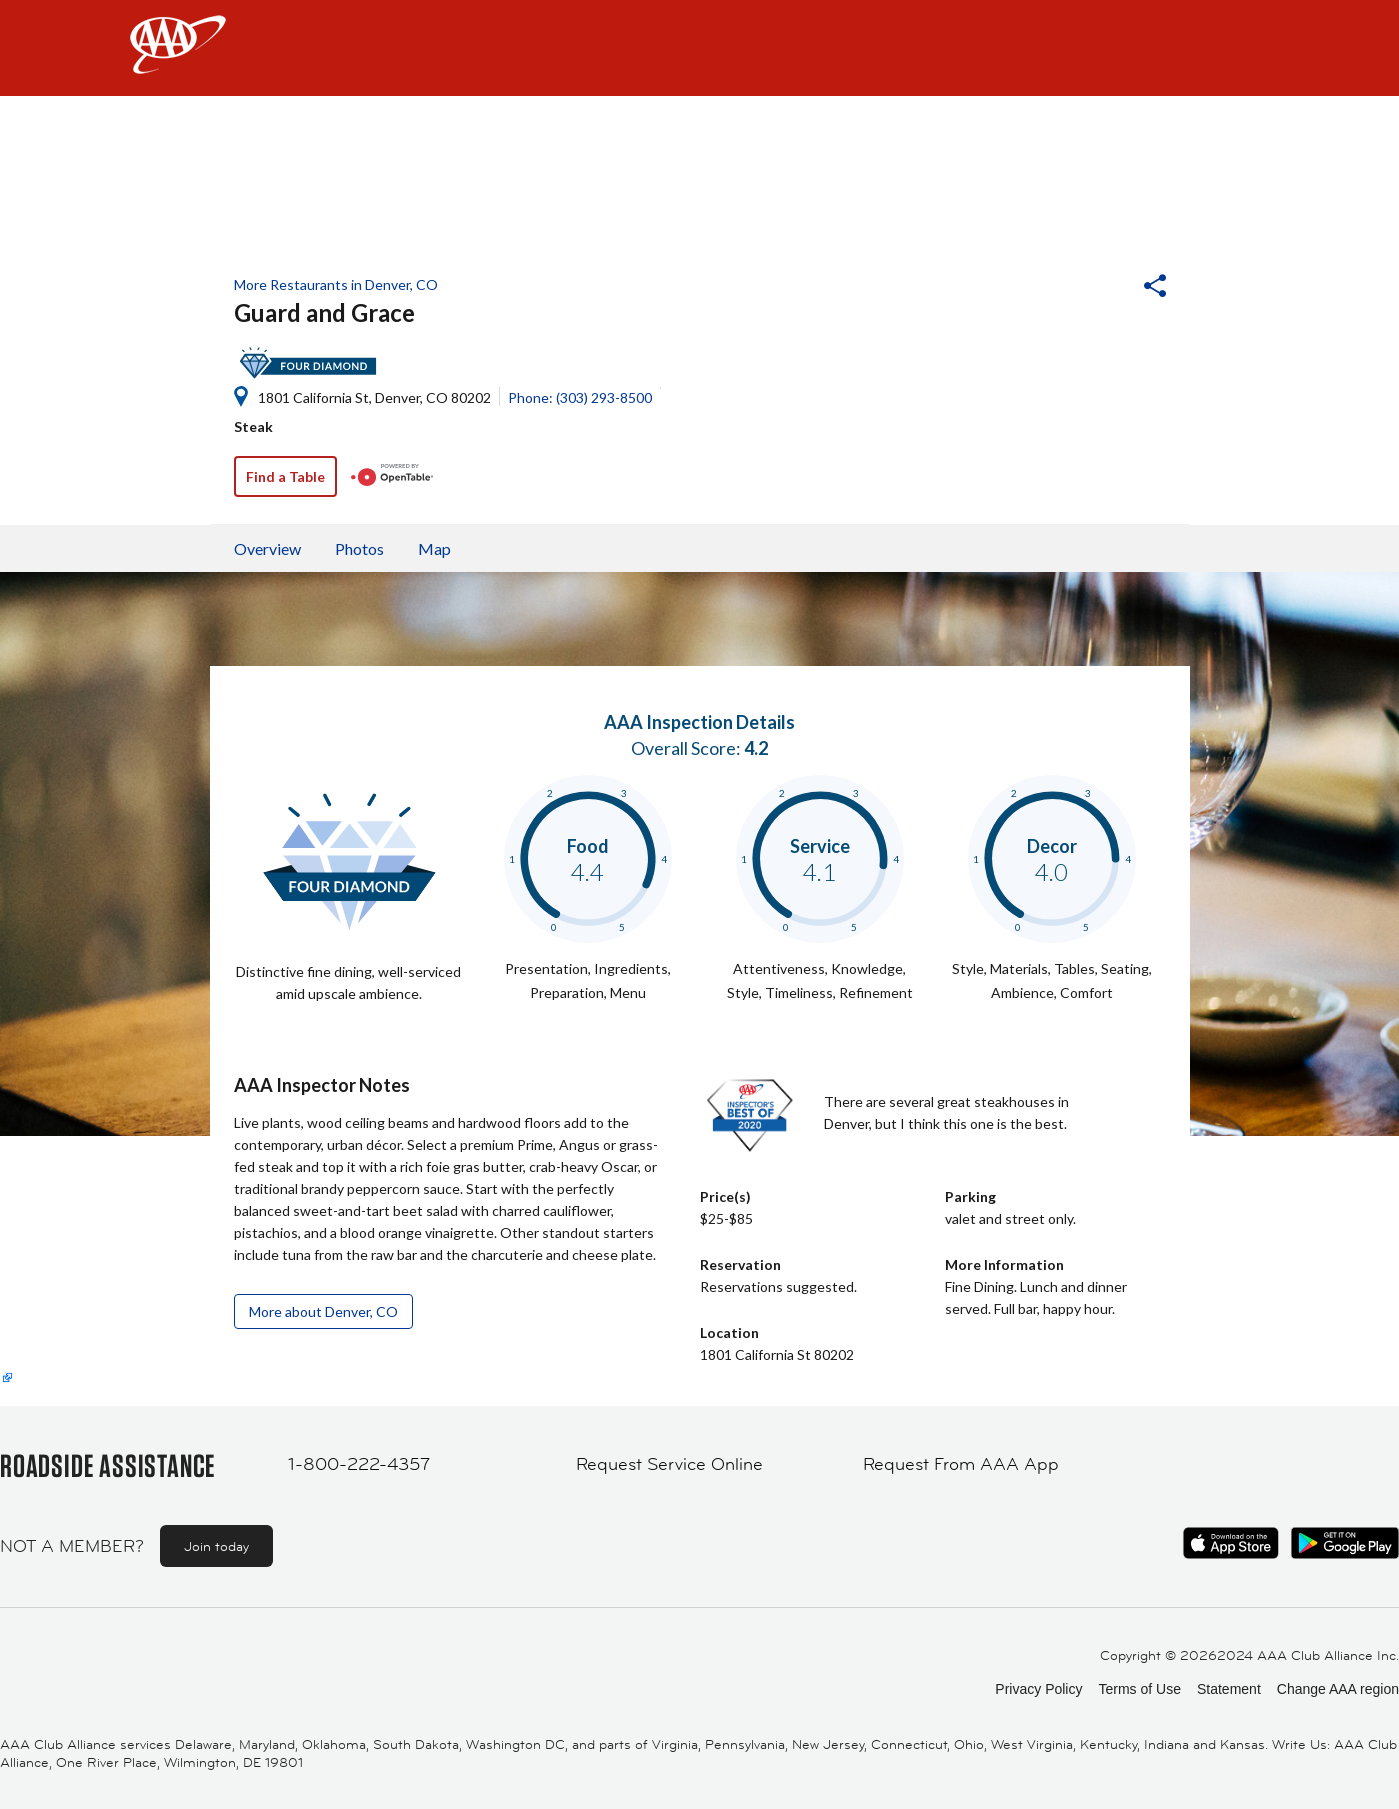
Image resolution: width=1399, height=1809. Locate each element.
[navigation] (699, 48)
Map (434, 548)
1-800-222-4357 (359, 1464)
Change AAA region (1338, 1689)
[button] (1101, 288)
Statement (1229, 1689)
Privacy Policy (1038, 1689)
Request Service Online (669, 1464)
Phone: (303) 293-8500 (580, 397)
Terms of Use (1139, 1689)
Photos (359, 548)
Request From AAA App (961, 1464)
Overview (267, 548)
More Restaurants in (336, 284)
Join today (216, 1546)
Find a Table (285, 476)
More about (323, 1311)
